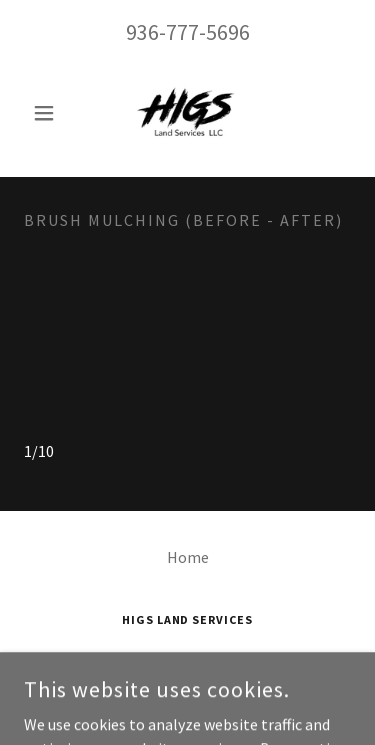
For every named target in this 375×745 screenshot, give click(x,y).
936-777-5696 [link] (188, 32)
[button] (48, 113)
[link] (187, 113)
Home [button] (188, 557)
